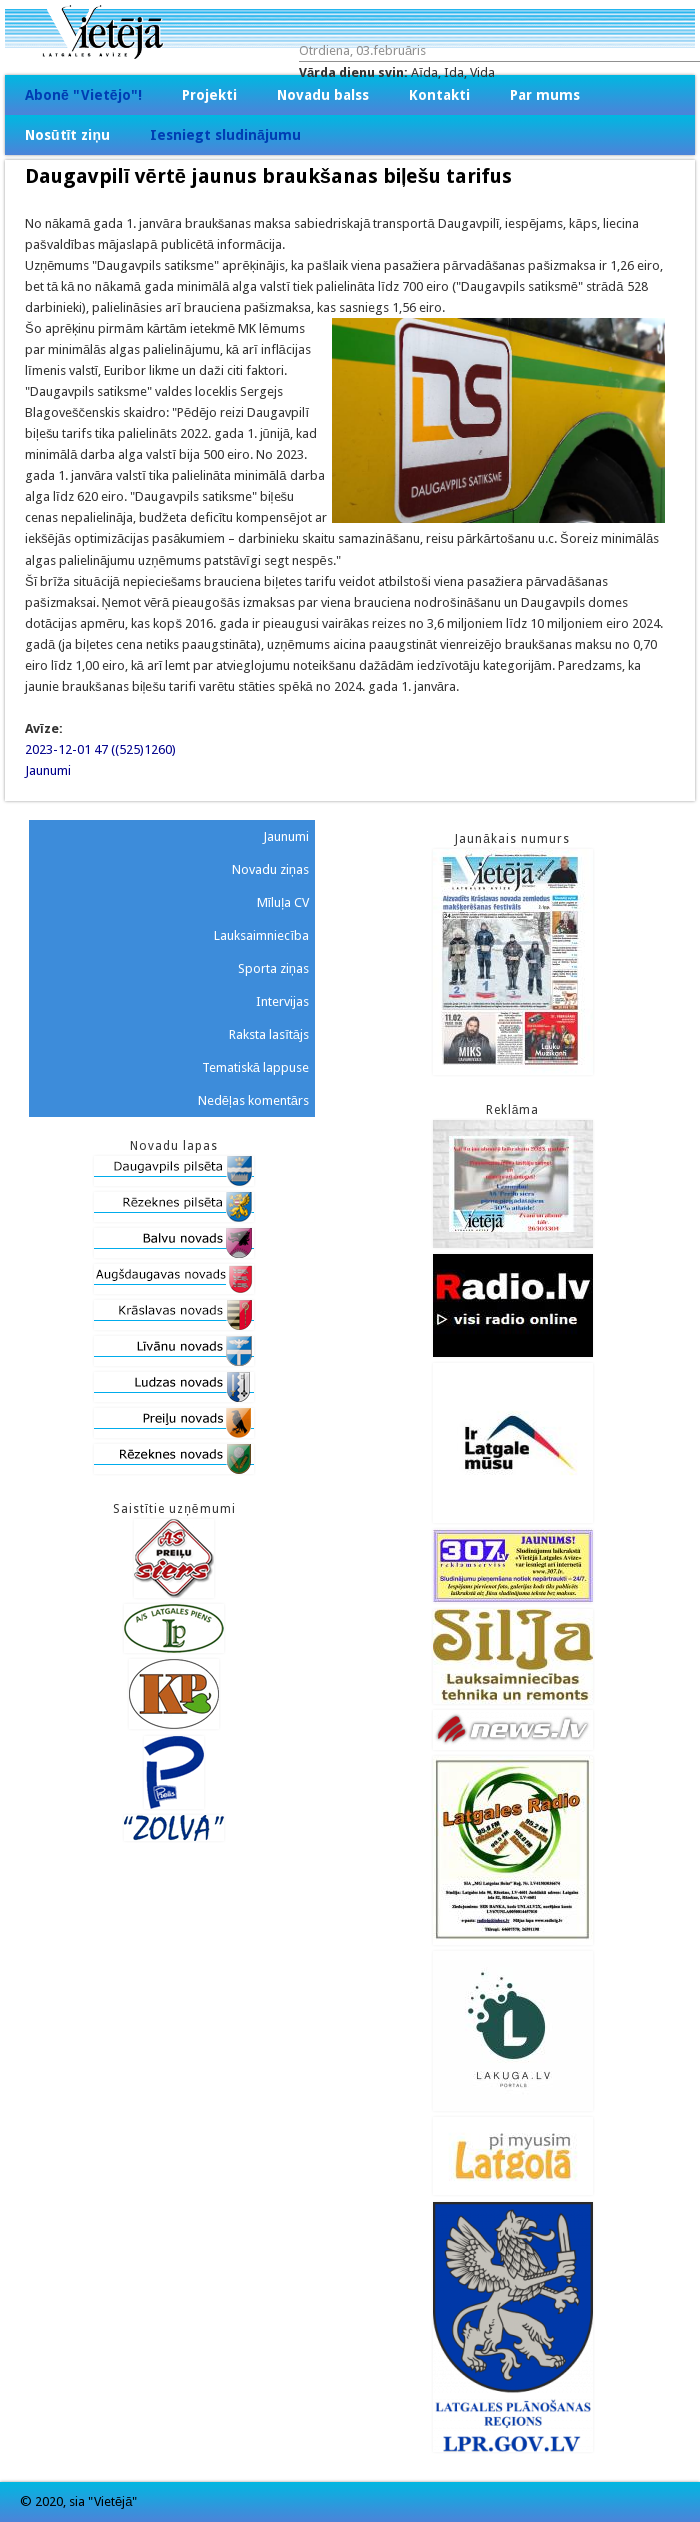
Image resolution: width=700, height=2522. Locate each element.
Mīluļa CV (283, 902)
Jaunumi (48, 770)
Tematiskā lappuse (255, 1067)
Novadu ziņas (270, 869)
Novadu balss (323, 95)
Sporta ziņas (273, 968)
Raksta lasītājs (269, 1034)
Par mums (545, 95)
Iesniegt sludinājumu (225, 135)
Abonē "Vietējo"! (83, 95)
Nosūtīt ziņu (67, 135)
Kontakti (439, 95)
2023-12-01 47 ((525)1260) (100, 749)
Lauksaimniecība (261, 935)
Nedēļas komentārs (253, 1100)
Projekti (209, 95)
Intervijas (282, 1001)
